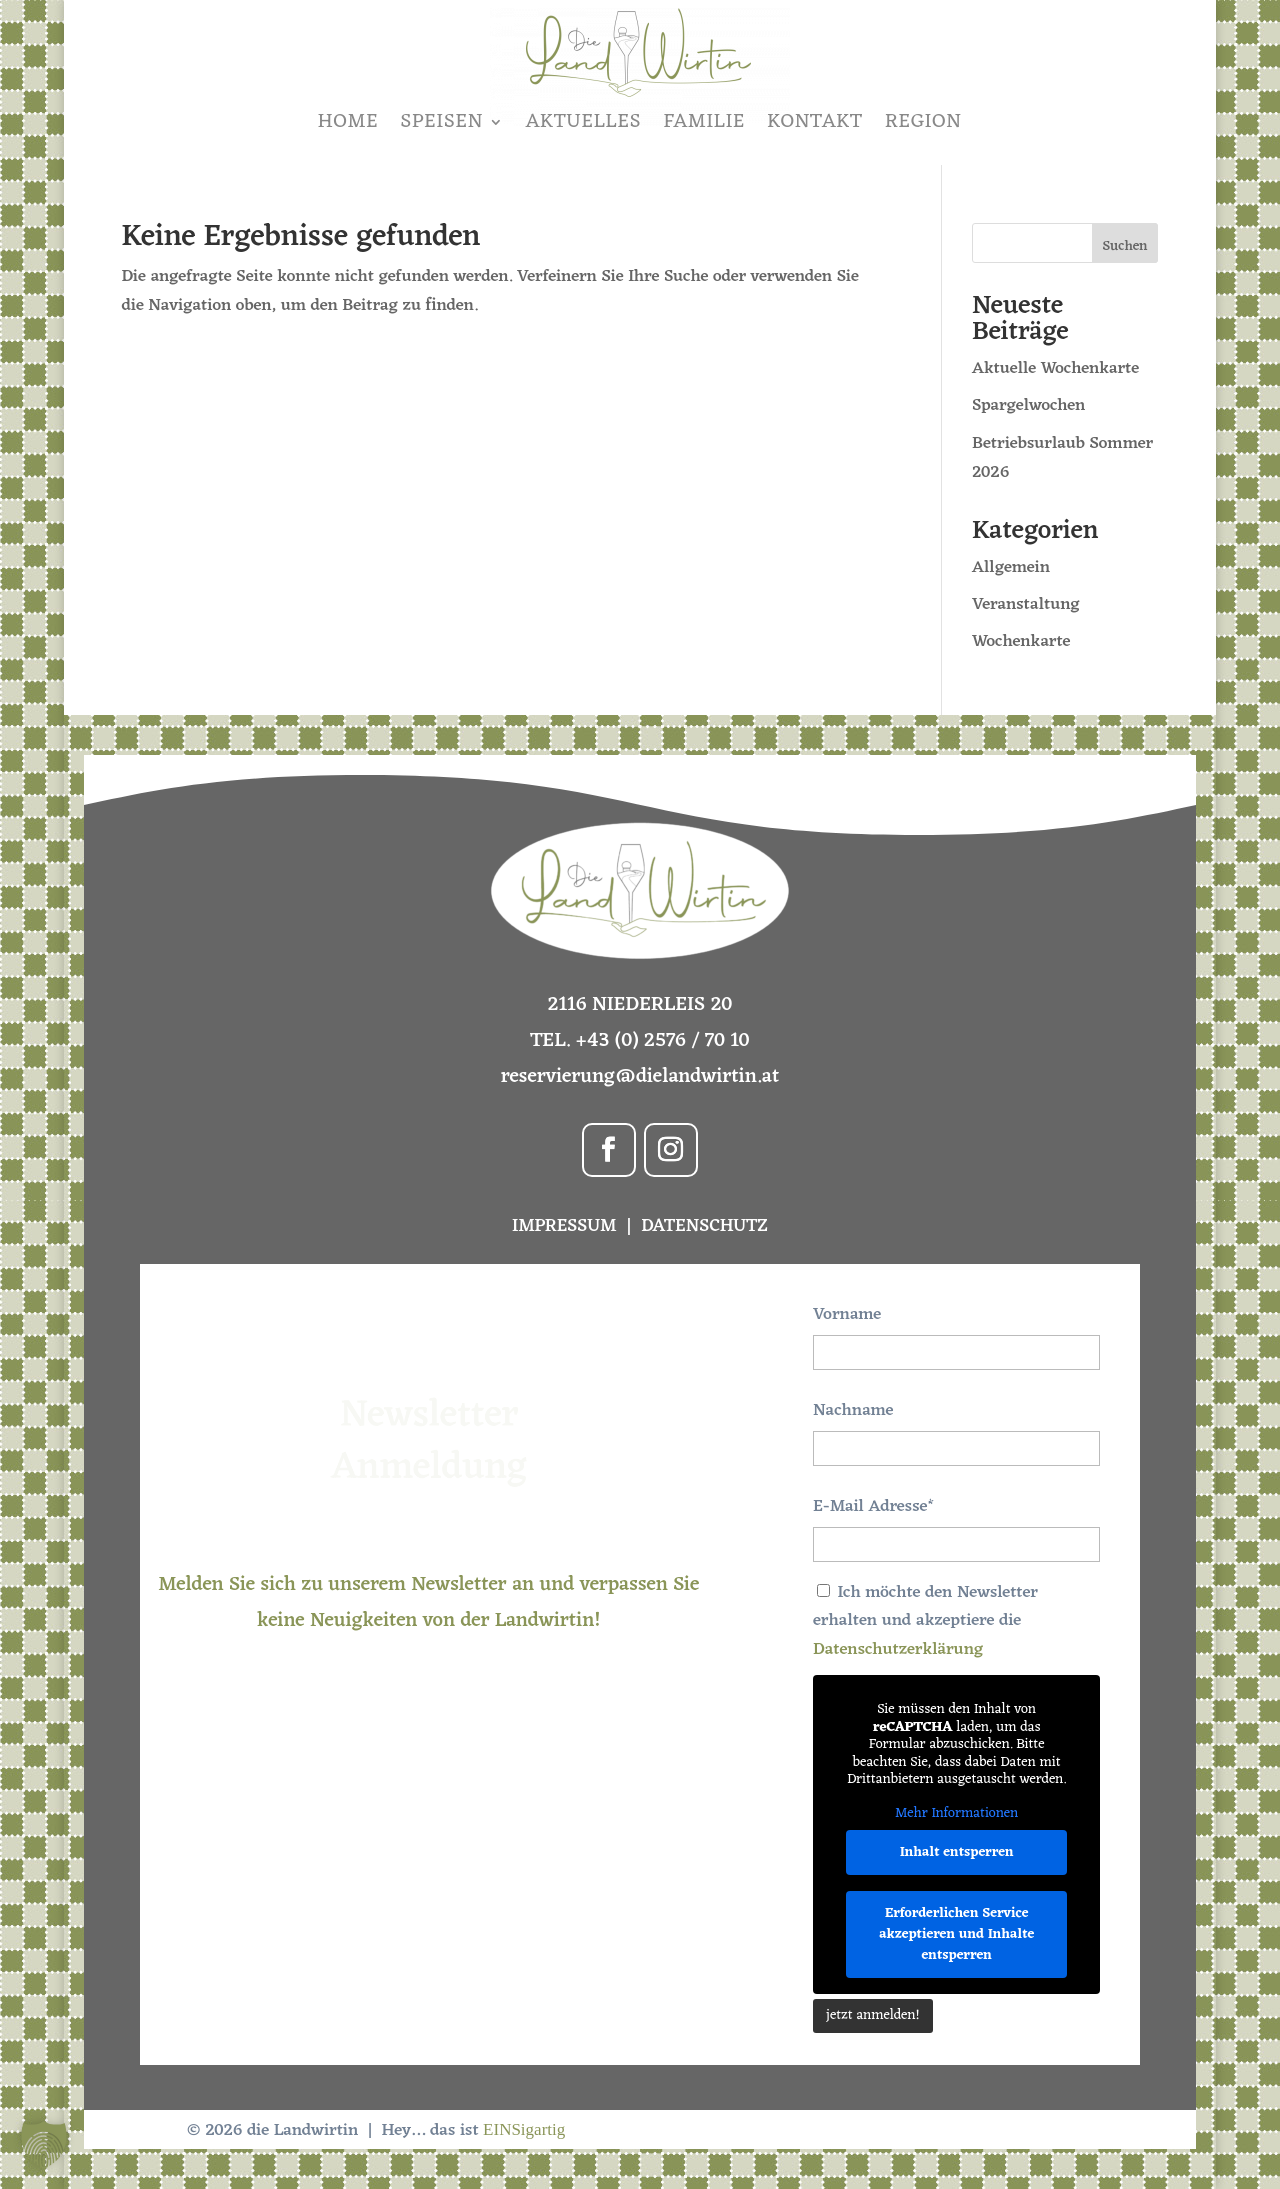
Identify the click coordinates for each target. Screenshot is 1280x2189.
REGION (923, 122)
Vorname (847, 1315)
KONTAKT (815, 122)
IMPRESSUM (566, 1226)
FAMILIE (705, 122)
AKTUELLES (584, 122)
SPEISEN (441, 122)
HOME (348, 122)
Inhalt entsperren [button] (957, 1852)
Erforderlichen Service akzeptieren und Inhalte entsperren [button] (956, 1934)
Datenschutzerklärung (898, 1650)
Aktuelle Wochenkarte (1055, 369)
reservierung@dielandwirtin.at (640, 1077)
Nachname (853, 1411)
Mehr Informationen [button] (956, 1814)
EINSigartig (524, 2129)
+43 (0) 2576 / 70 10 (663, 1041)
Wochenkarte (1021, 642)
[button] (44, 2145)
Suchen (1125, 246)
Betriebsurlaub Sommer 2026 (1062, 458)
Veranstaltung (1026, 605)
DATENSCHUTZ (704, 1226)
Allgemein (1011, 568)
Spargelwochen (1029, 406)
